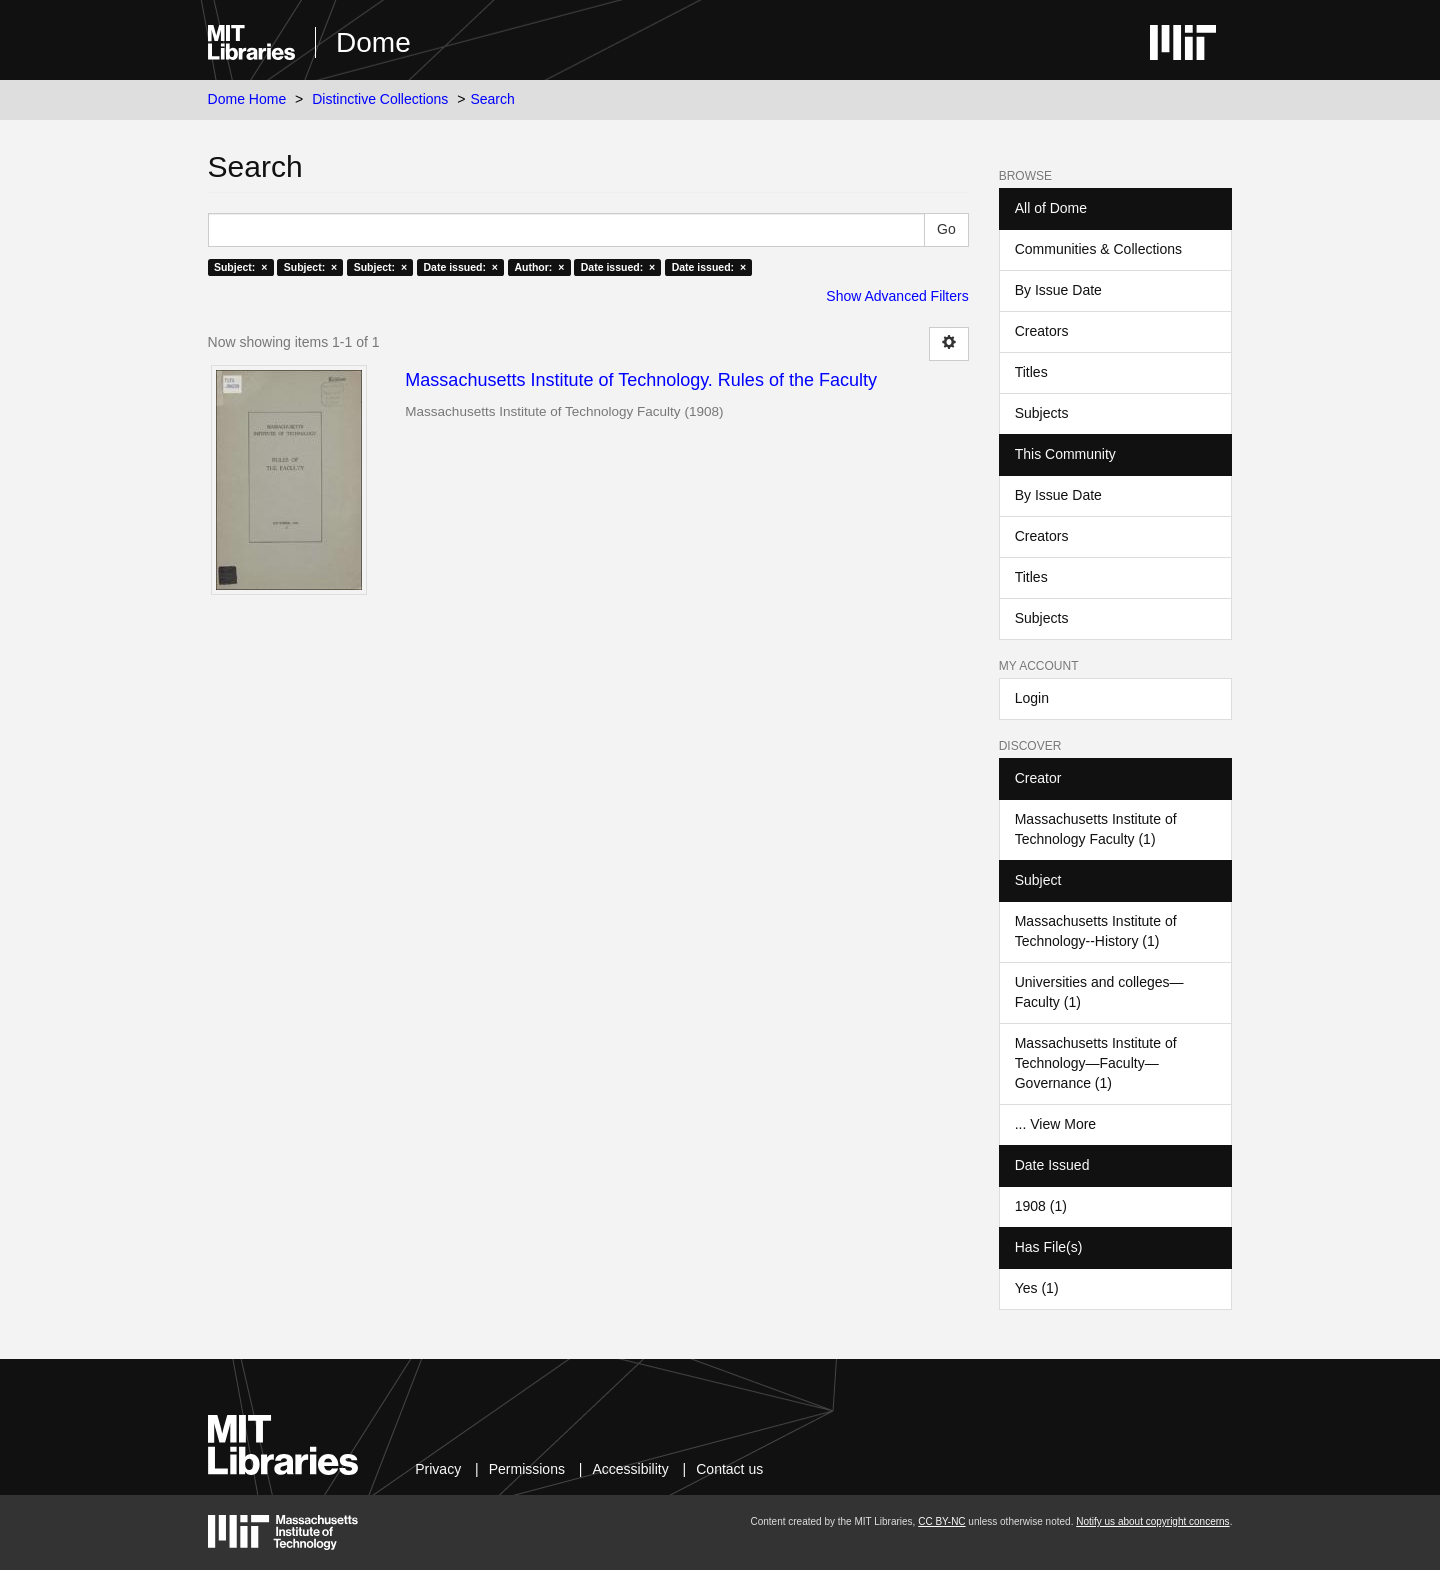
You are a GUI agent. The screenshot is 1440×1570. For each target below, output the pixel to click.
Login (1032, 698)
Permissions (527, 1469)
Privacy (438, 1469)
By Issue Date (1058, 290)
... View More (1055, 1124)
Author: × (539, 267)
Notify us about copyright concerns (1152, 1521)
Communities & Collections (1098, 249)
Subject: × (240, 267)
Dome (373, 42)
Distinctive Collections (380, 99)
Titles (1031, 372)
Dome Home (247, 99)
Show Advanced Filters (897, 296)
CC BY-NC (941, 1521)
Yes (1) (1037, 1288)
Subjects (1042, 413)
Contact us (729, 1469)
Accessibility (630, 1469)
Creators (1042, 331)
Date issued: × (461, 267)
